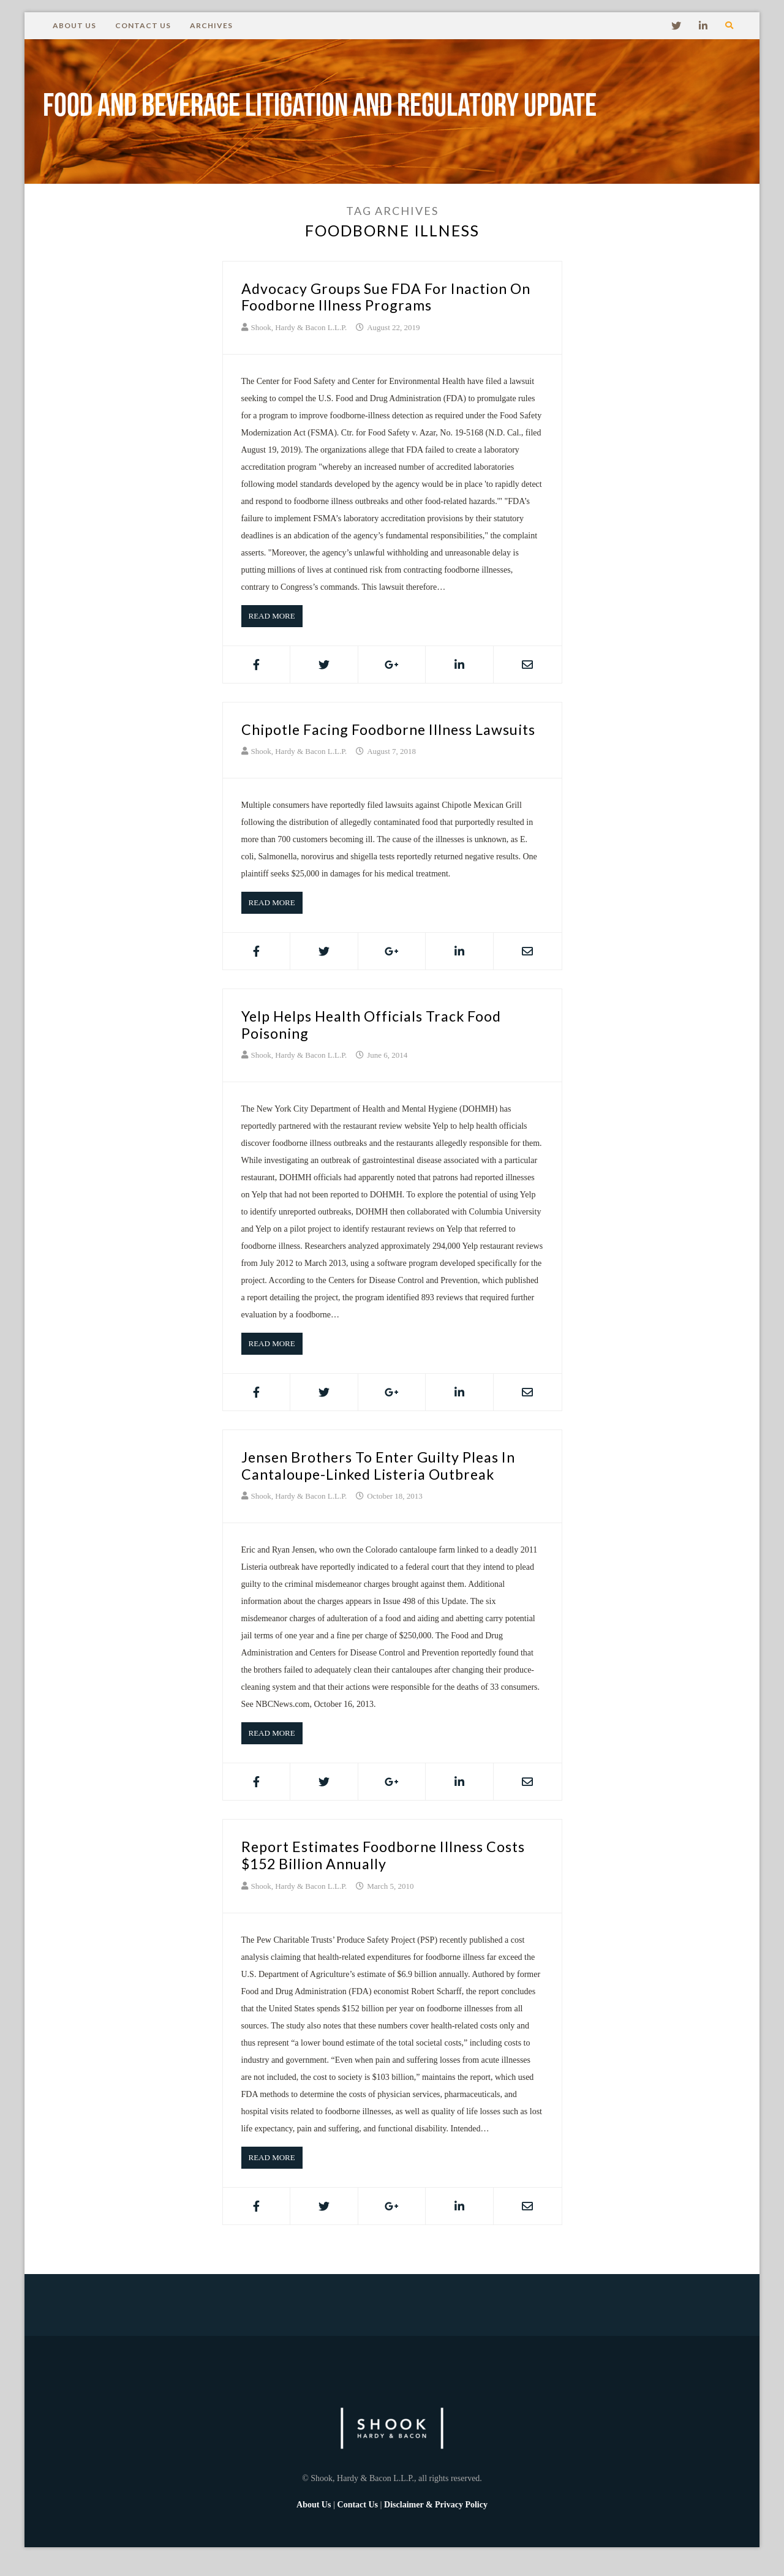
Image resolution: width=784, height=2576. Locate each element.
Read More (272, 615)
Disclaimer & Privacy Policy (436, 2521)
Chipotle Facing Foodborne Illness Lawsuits (365, 737)
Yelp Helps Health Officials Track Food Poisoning (382, 1041)
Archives (211, 25)
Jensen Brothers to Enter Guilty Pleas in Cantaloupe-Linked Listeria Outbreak (388, 1482)
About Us (74, 25)
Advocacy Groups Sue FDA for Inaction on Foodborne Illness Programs (384, 296)
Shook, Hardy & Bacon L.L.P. (299, 327)
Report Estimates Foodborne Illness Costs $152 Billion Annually (371, 1871)
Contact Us (143, 25)
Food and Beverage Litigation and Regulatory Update (343, 111)
